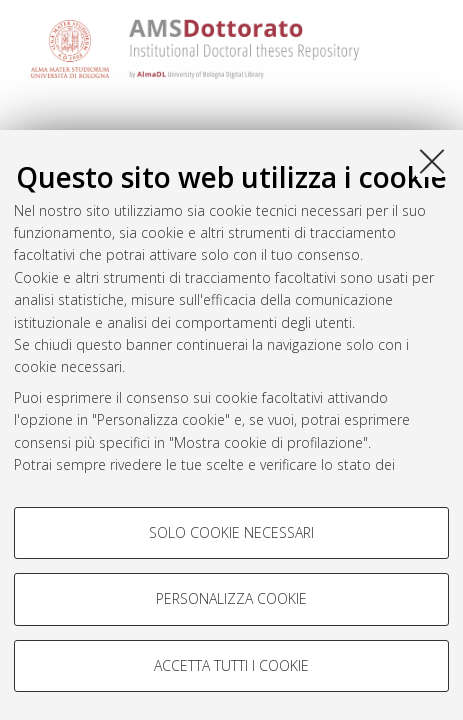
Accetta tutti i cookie (231, 665)
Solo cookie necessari (231, 532)
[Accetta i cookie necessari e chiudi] (432, 161)
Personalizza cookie (231, 598)
